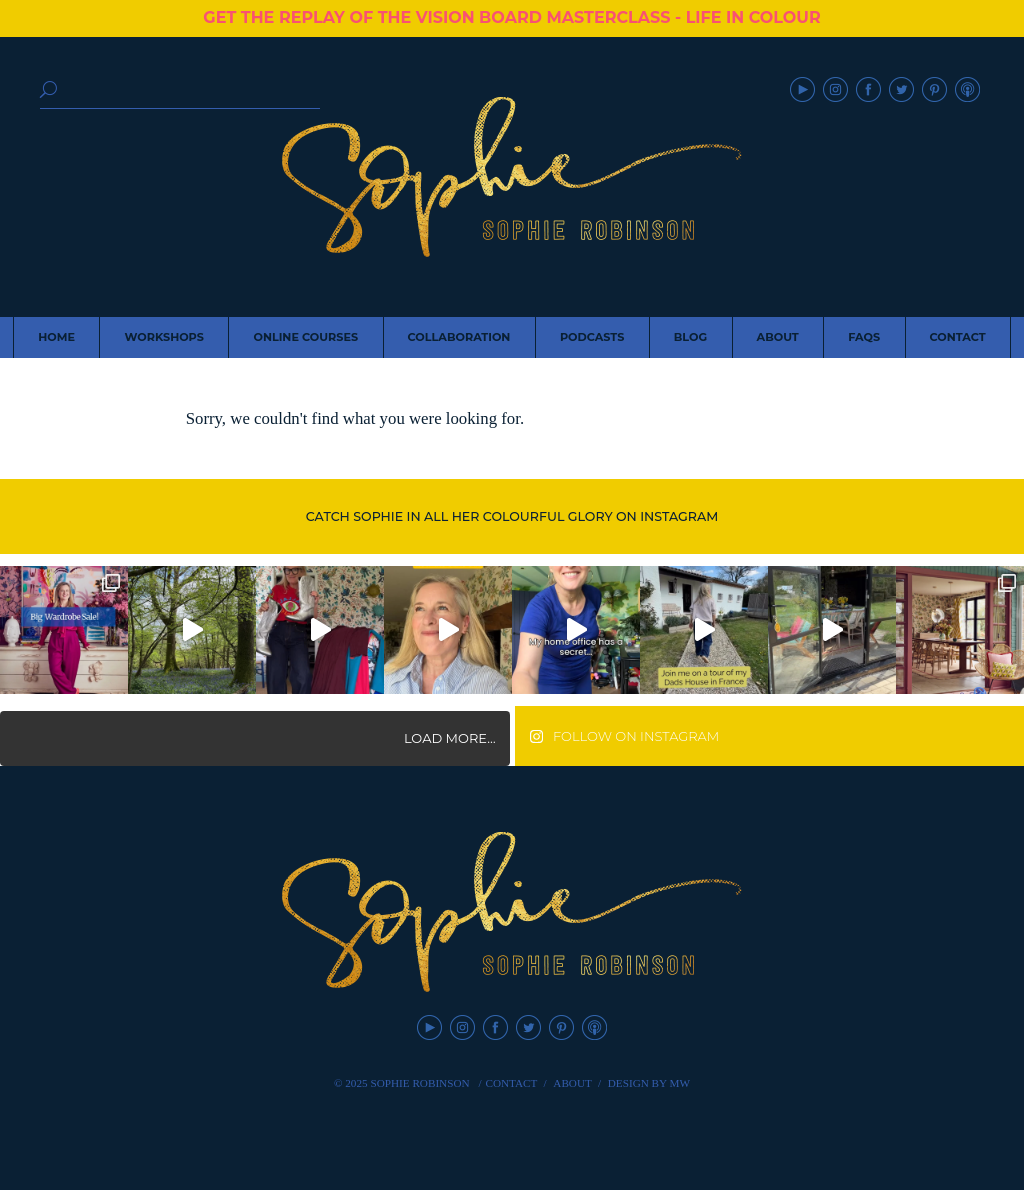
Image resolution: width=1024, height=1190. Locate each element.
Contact (511, 1083)
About (572, 1083)
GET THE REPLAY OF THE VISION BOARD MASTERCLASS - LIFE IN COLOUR (511, 17)
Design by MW (649, 1083)
